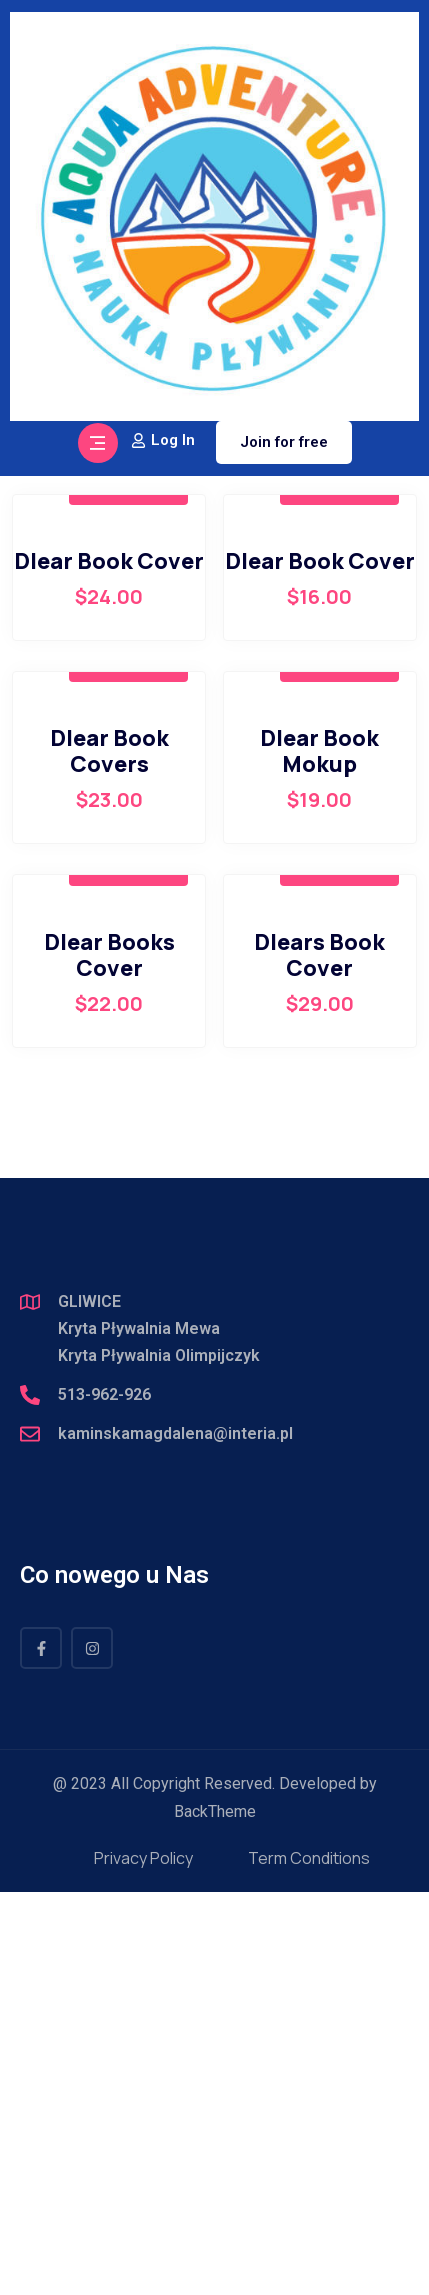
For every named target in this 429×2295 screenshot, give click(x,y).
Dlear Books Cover (109, 1358)
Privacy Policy (143, 2261)
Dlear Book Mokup (319, 1154)
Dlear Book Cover (109, 964)
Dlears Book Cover (319, 1358)
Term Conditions (309, 2261)
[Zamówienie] (300, 815)
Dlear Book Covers (109, 1154)
